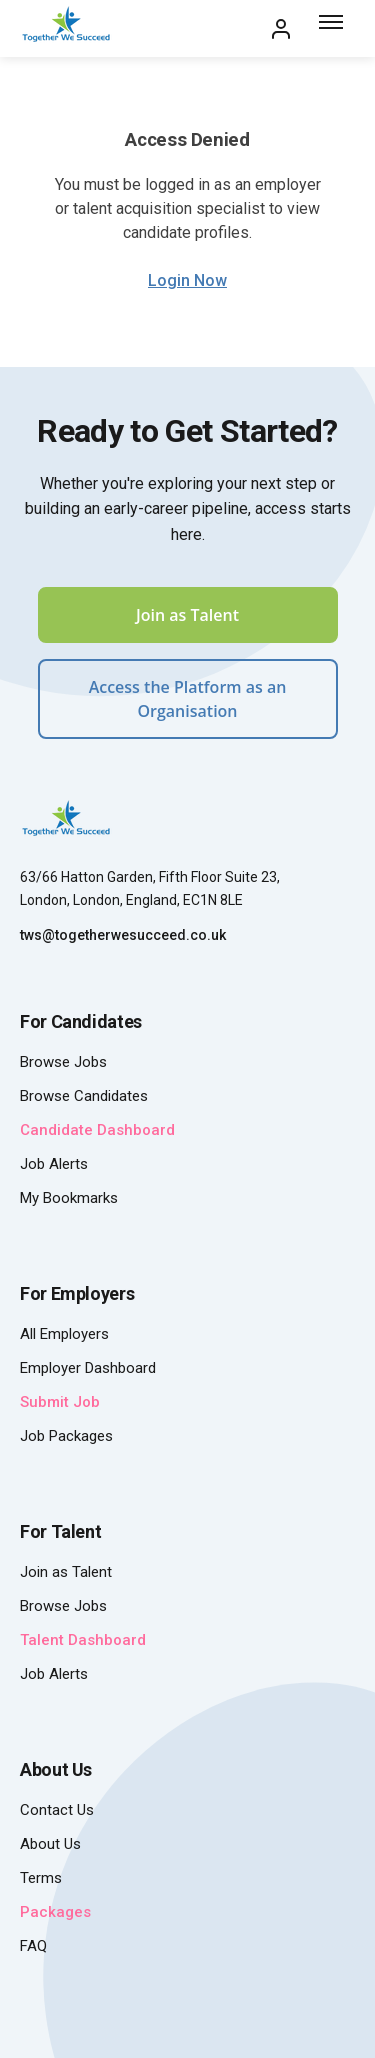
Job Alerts (54, 1164)
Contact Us (57, 1810)
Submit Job (60, 1402)
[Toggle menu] (333, 29)
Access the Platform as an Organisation (188, 699)
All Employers (64, 1334)
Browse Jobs (63, 1062)
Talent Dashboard (83, 1640)
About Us (50, 1844)
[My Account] (281, 29)
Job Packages (66, 1436)
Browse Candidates (84, 1096)
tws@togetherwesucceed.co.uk (123, 935)
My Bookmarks (69, 1198)
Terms (41, 1878)
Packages (55, 1912)
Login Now (187, 280)
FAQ (33, 1946)
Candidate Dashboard (97, 1130)
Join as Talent (187, 615)
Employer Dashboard (88, 1368)
